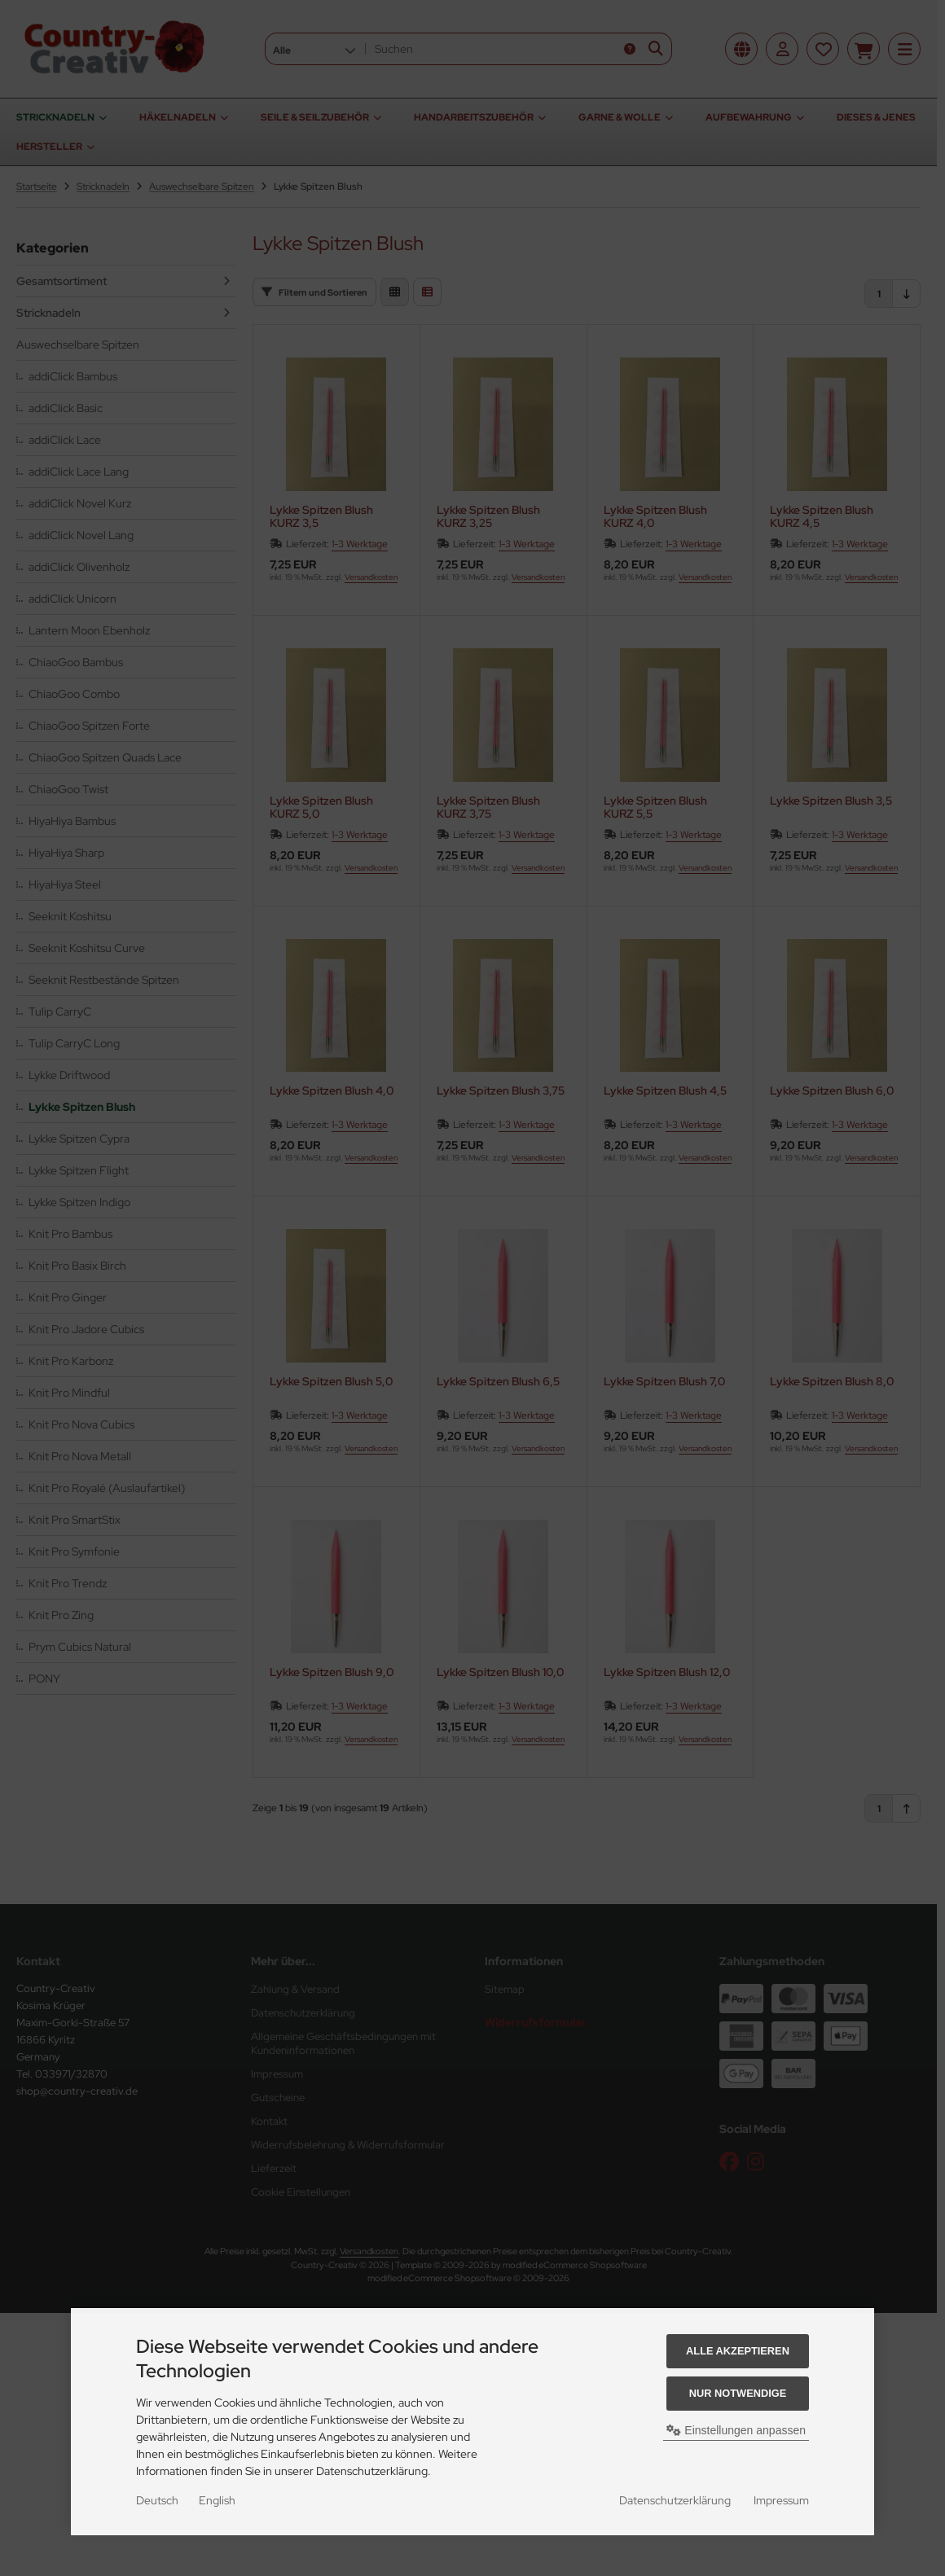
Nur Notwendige (737, 2393)
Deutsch (157, 2500)
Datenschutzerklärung (675, 2500)
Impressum (781, 2500)
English (217, 2500)
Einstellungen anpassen (736, 2430)
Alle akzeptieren (737, 2351)
